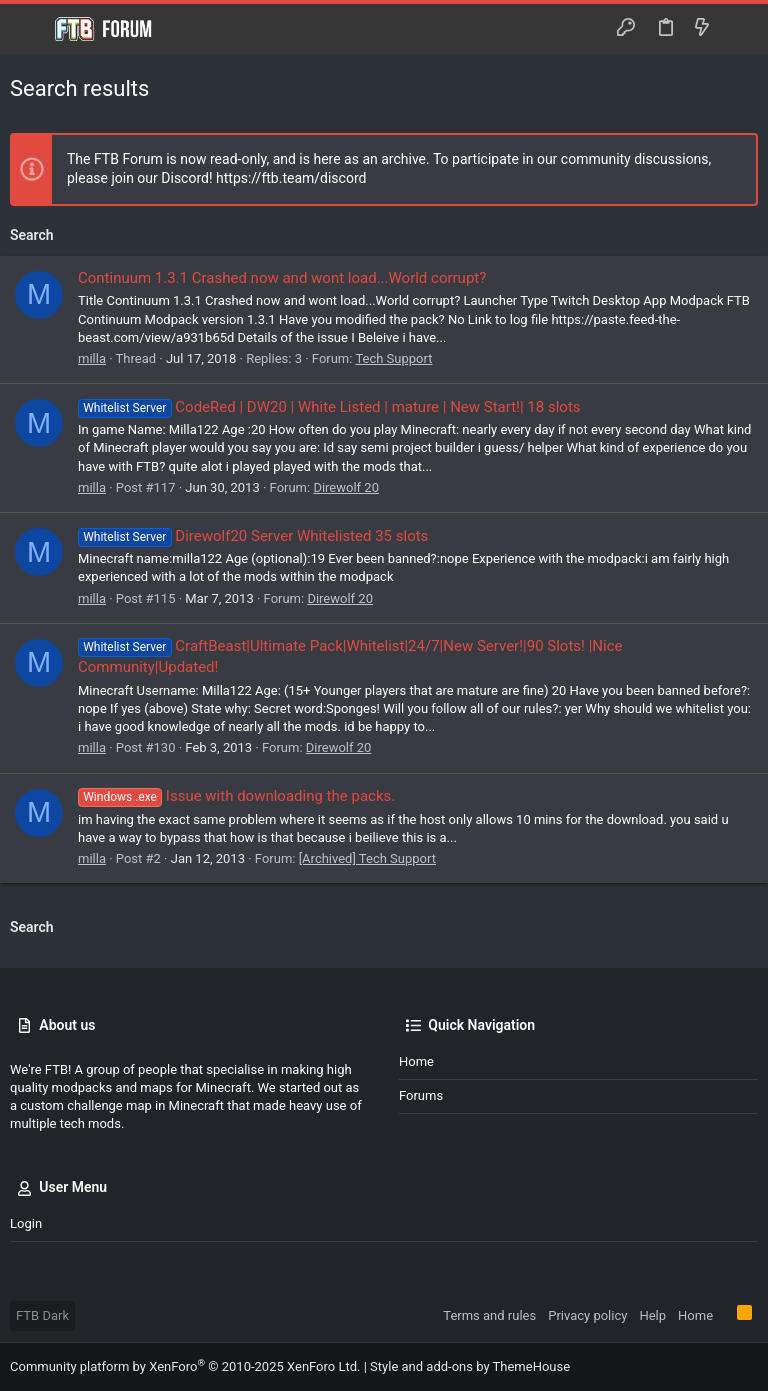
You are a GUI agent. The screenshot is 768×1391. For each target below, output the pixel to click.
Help (652, 1315)
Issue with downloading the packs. (236, 796)
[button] (30, 29)
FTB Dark (42, 1315)
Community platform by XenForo (185, 1366)
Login (26, 1223)
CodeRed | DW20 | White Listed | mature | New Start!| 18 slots (329, 407)
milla (92, 358)
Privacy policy (587, 1315)
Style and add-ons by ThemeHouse (470, 1366)
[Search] (738, 29)
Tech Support (393, 358)
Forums (421, 1095)
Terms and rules (489, 1315)
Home (416, 1061)
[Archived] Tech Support (367, 858)
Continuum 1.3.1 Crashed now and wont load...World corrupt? (282, 278)
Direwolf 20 (346, 487)
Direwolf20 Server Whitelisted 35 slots (253, 536)
